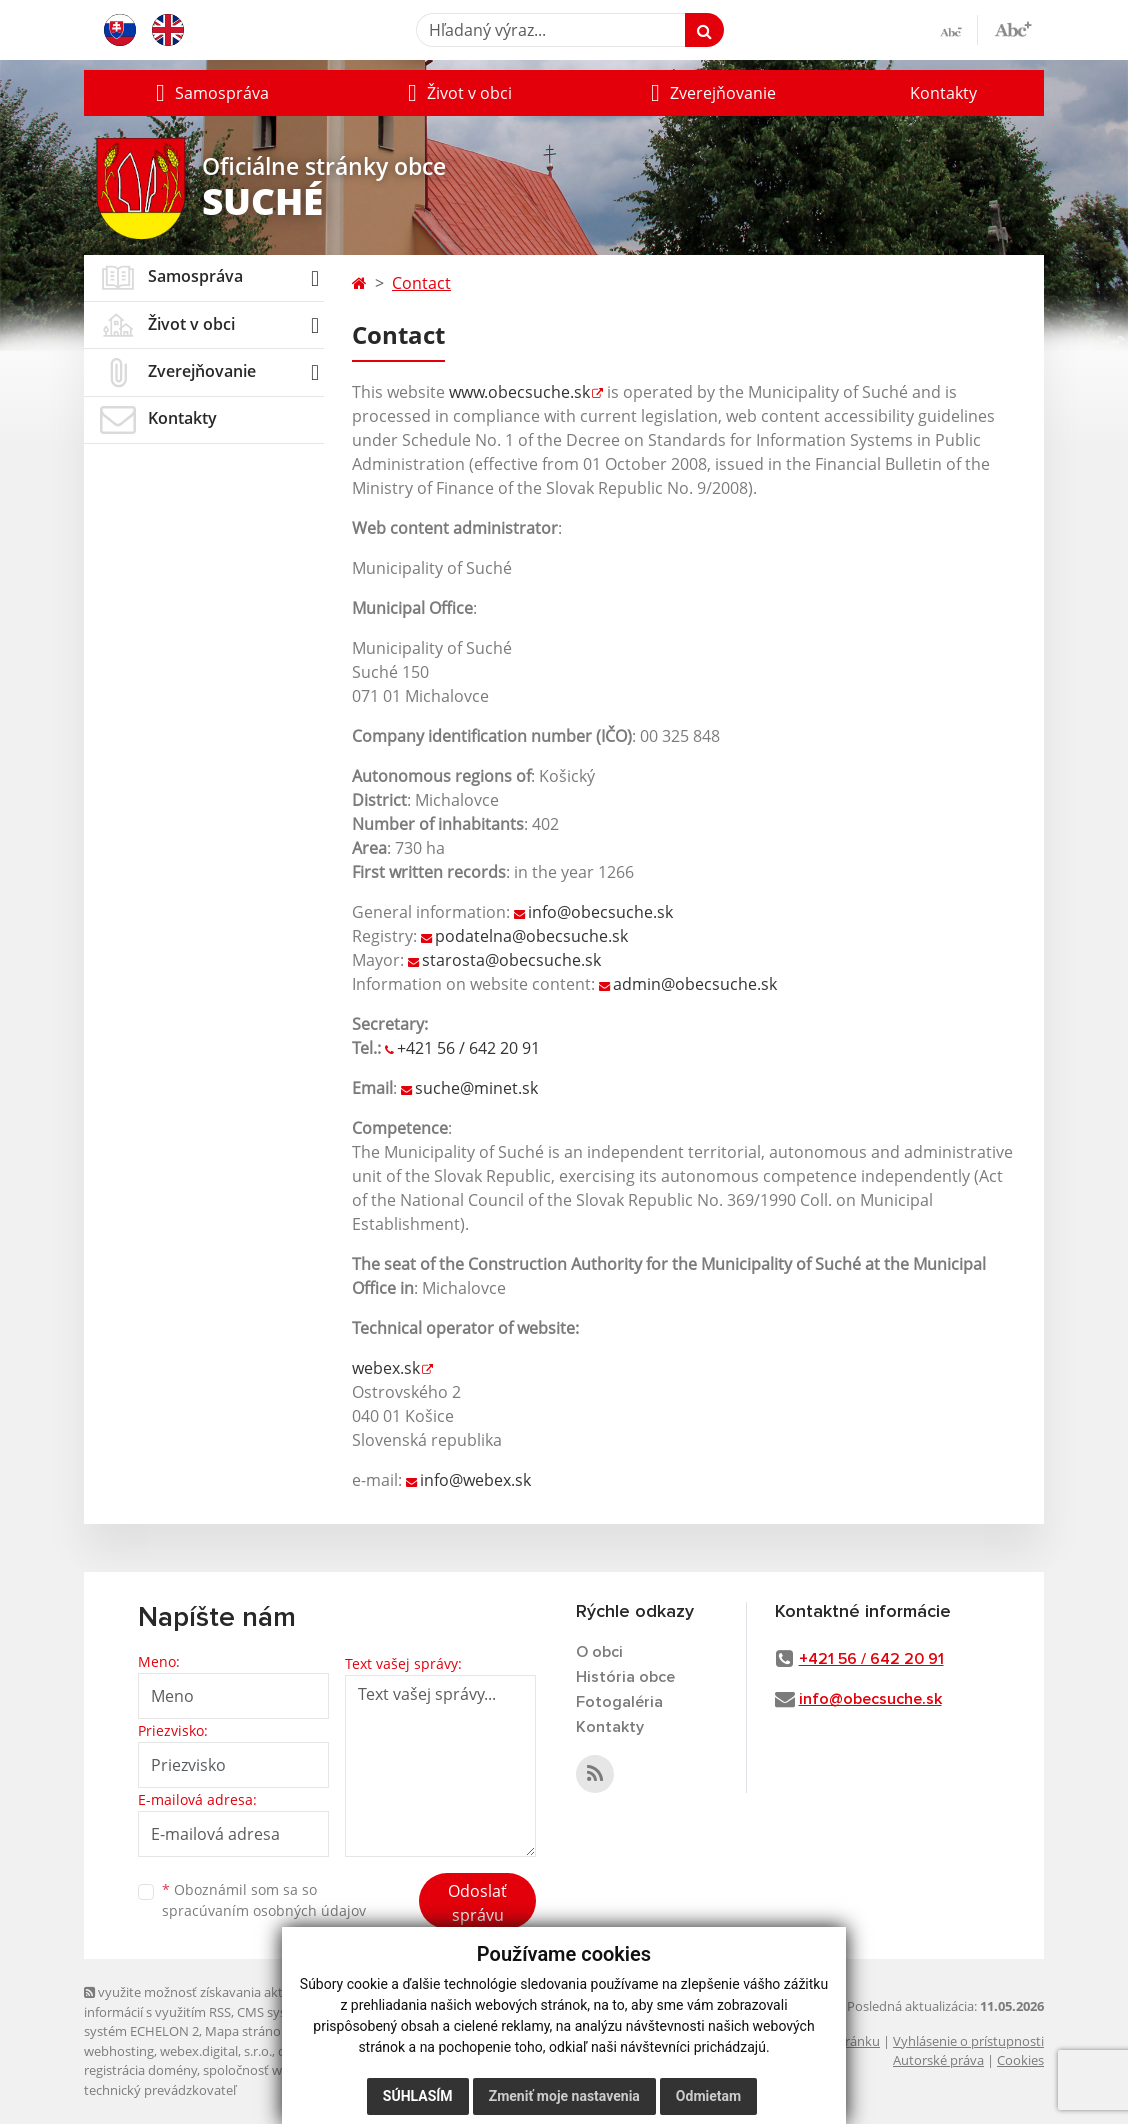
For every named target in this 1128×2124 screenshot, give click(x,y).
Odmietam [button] (708, 2096)
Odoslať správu (477, 1903)
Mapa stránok (246, 2031)
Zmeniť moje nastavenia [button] (564, 2096)
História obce (625, 1677)
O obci (599, 1652)
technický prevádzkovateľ (160, 2090)
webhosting (119, 2051)
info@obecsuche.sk (600, 912)
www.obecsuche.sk (519, 392)
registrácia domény (140, 2070)
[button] (210, 93)
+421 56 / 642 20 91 (468, 1048)
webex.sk (386, 1368)
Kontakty (943, 93)
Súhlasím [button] (418, 2096)
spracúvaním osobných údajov (264, 1910)
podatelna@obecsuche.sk (531, 936)
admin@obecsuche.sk (695, 984)
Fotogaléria (619, 1702)
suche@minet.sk (476, 1088)
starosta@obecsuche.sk (511, 960)
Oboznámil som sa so (264, 1900)
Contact (421, 283)
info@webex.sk (475, 1480)
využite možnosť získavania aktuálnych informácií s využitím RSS (207, 2001)
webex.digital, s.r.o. (216, 2051)
